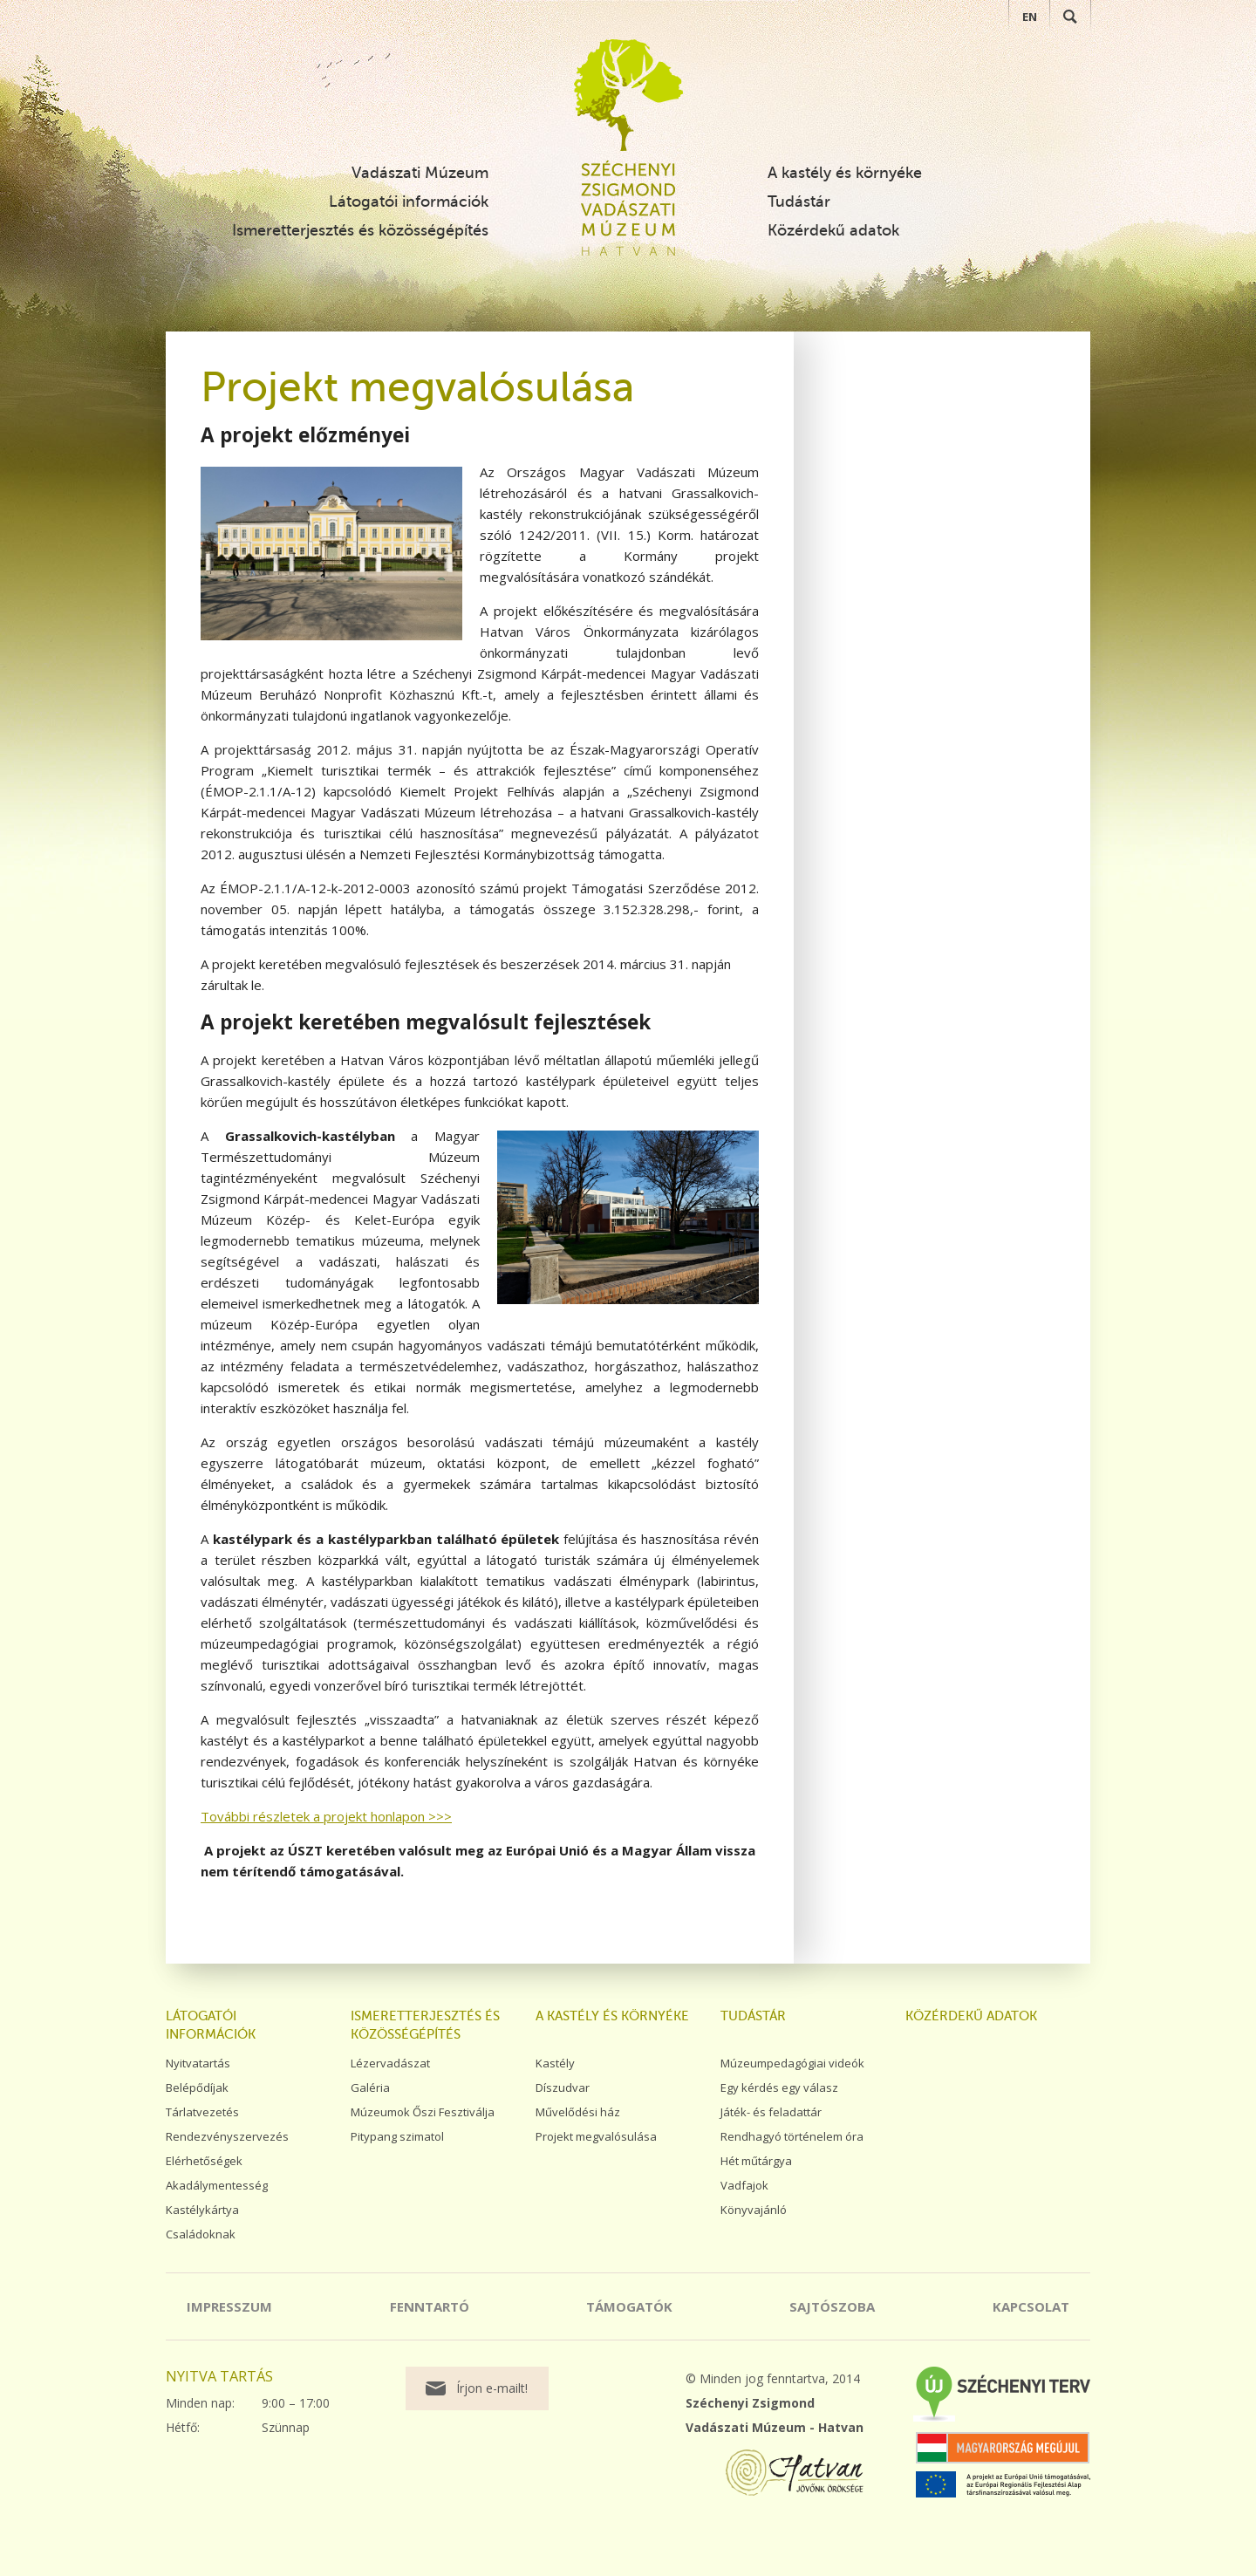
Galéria (370, 2087)
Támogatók (629, 2306)
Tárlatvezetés (202, 2112)
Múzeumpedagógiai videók (792, 2063)
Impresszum (229, 2306)
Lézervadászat (390, 2063)
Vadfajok (744, 2185)
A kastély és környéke (845, 172)
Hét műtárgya (756, 2161)
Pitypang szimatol (397, 2136)
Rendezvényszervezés (227, 2136)
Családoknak (201, 2234)
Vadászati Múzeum (420, 172)
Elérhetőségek (204, 2161)
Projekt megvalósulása (596, 2136)
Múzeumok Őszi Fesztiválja (423, 2112)
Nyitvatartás (198, 2063)
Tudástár (799, 201)
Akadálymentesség (217, 2185)
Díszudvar (563, 2087)
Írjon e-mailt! (492, 2388)
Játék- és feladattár (771, 2112)
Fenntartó (429, 2306)
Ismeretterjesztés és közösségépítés (360, 230)
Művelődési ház (578, 2112)
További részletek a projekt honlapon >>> (326, 1816)
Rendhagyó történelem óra (792, 2136)
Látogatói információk (408, 201)
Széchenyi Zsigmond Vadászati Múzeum (628, 95)
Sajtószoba (832, 2306)
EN (1029, 16)
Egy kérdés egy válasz (779, 2087)
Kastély (555, 2063)
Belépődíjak (197, 2087)
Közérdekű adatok (833, 230)
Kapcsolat (1031, 2306)
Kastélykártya (202, 2209)
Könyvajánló (753, 2209)
